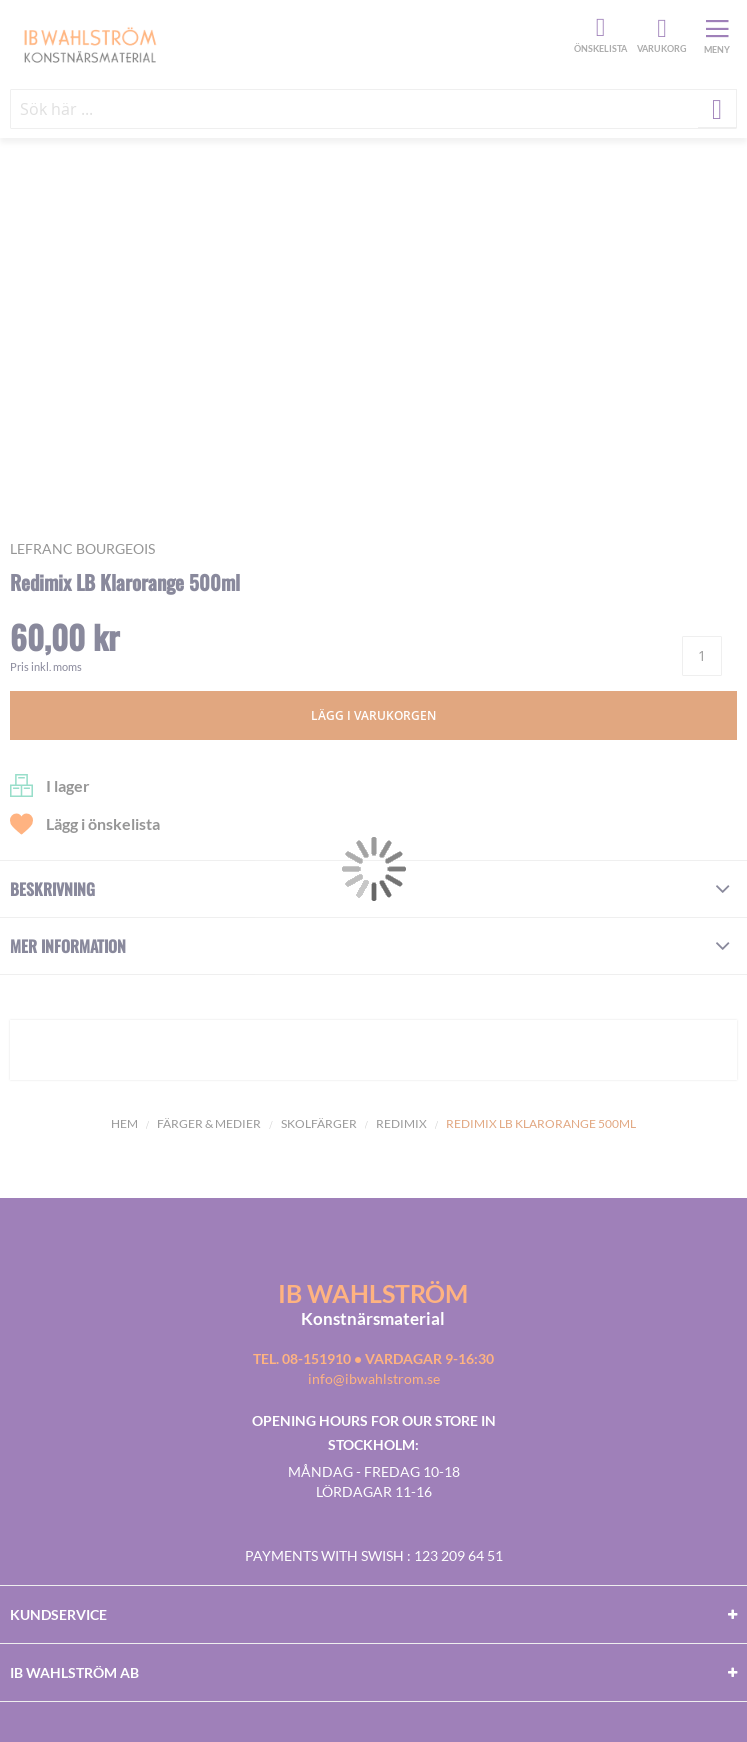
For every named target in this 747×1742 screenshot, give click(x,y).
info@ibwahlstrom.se (374, 1378)
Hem (124, 1123)
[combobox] (373, 109)
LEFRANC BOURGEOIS (82, 548)
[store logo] (289, 44)
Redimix (401, 1123)
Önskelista (598, 28)
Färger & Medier (209, 1123)
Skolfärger (319, 1123)
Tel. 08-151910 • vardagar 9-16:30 (373, 1358)
